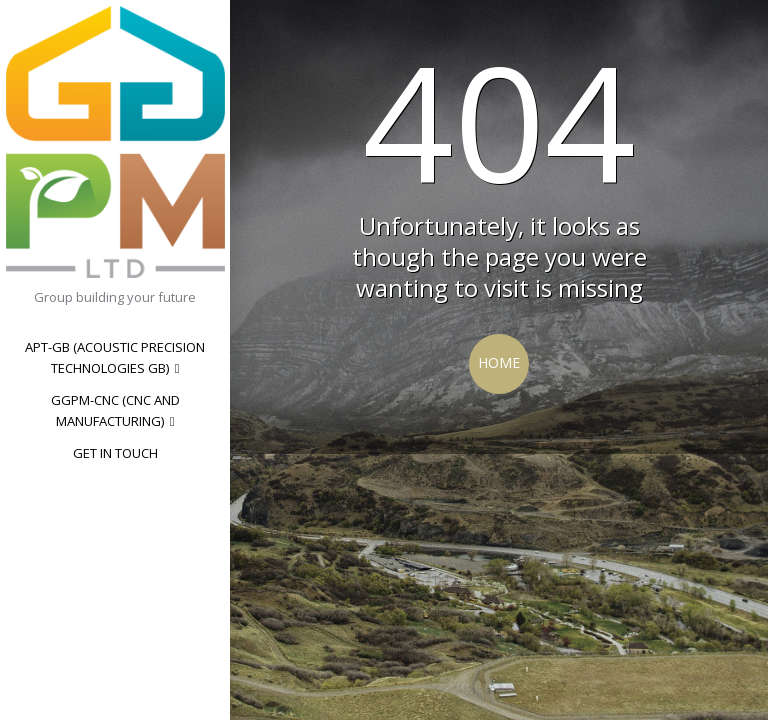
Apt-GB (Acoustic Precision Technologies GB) (115, 357)
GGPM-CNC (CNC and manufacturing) (115, 410)
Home (499, 362)
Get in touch (115, 453)
